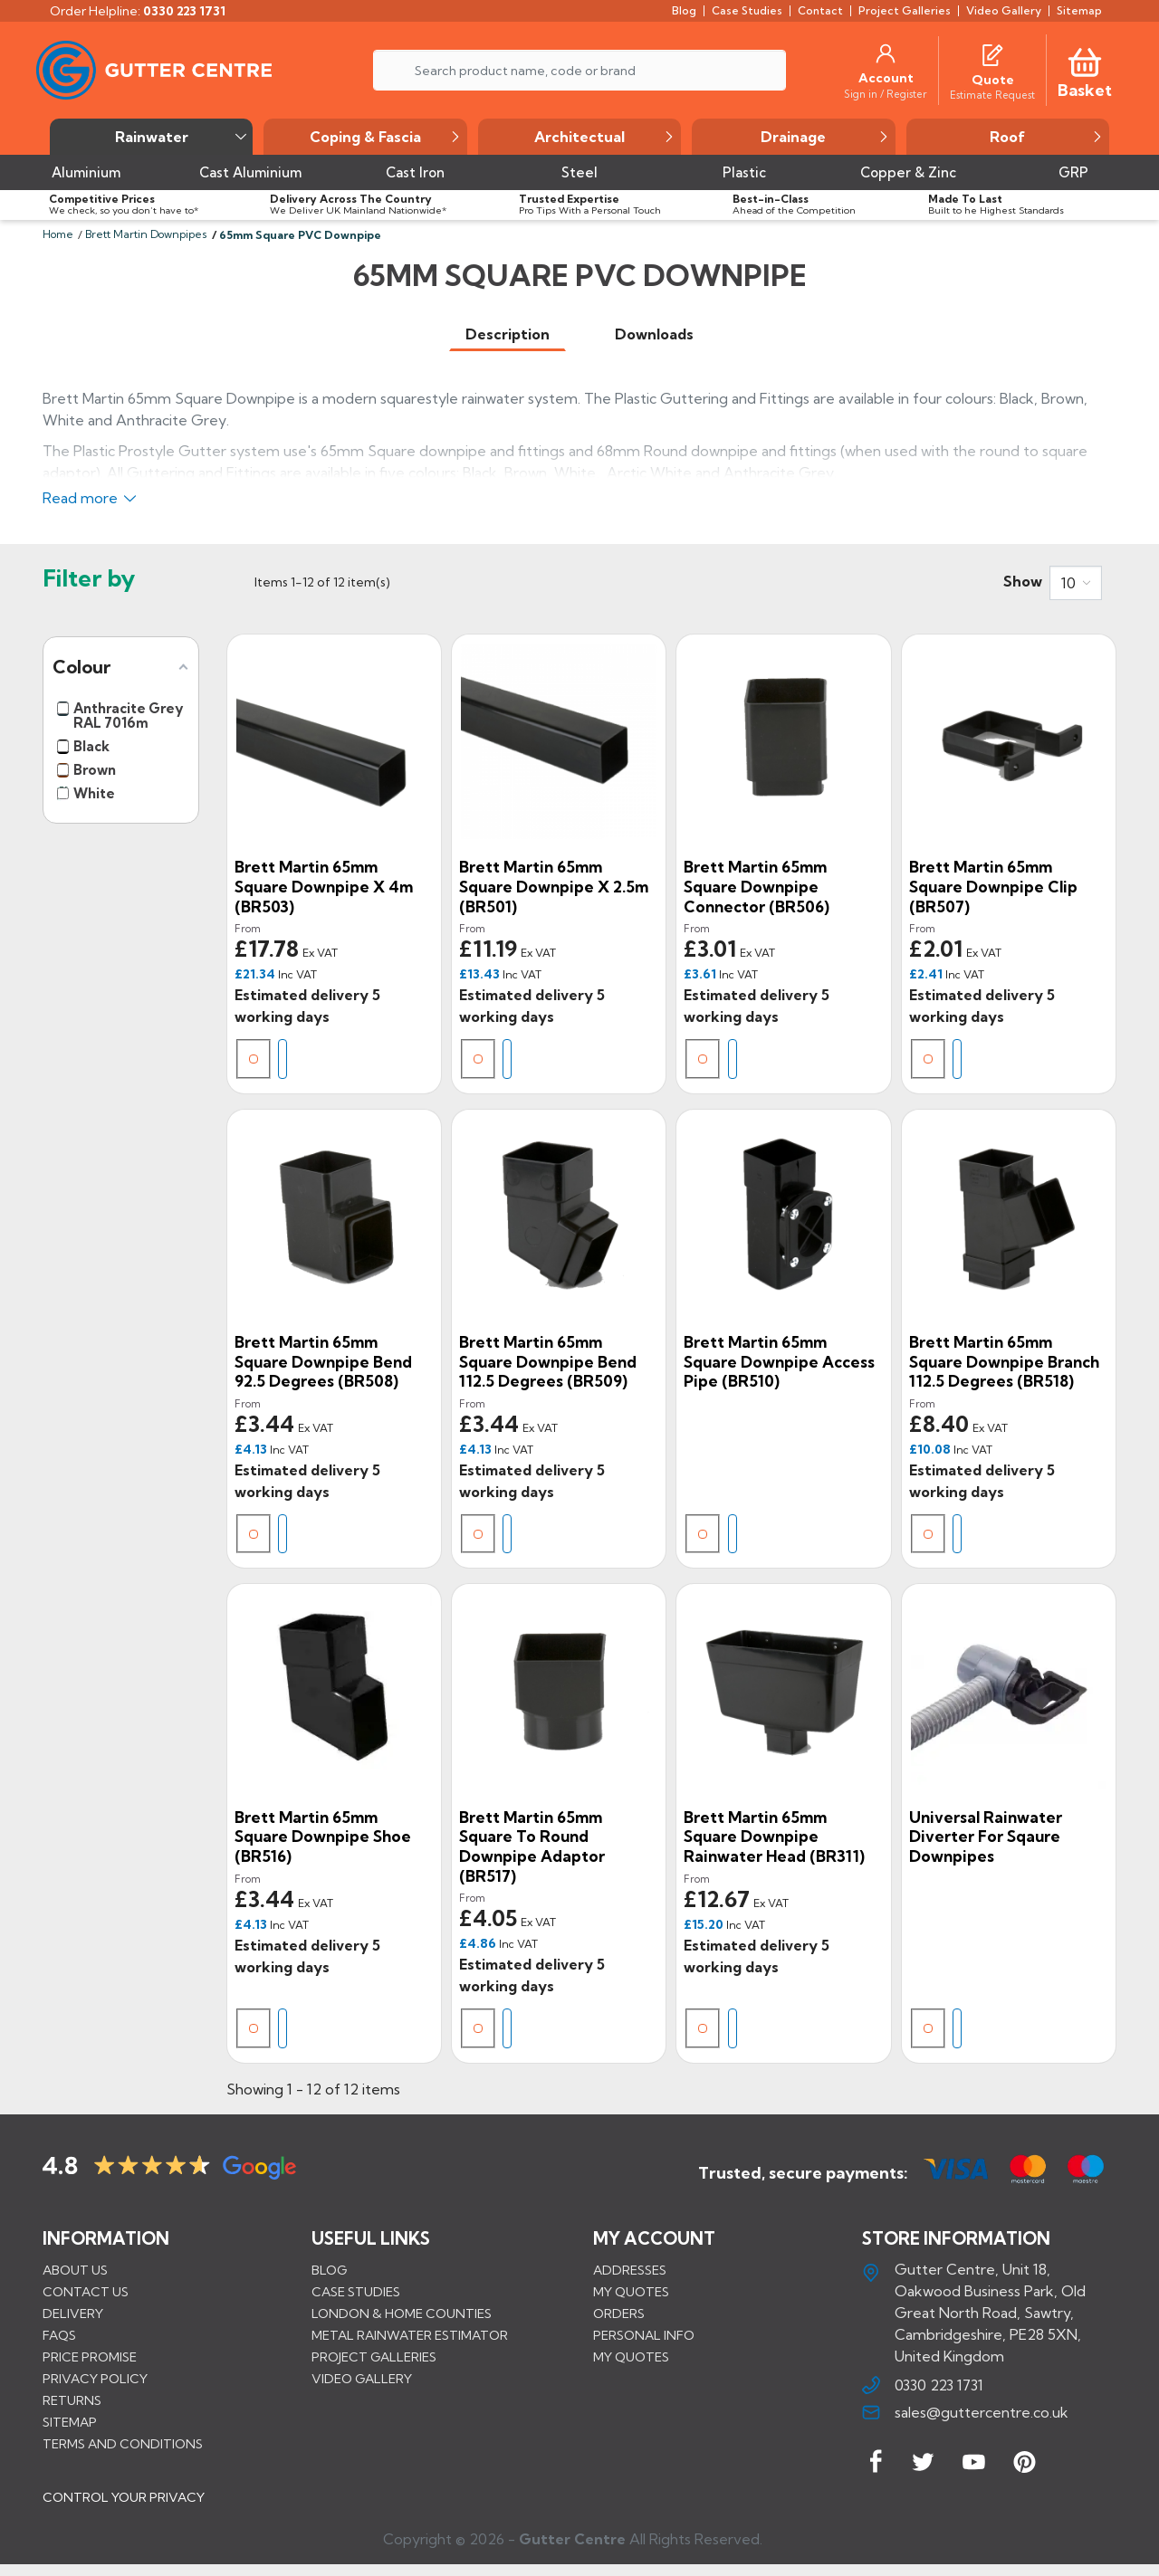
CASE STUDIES (355, 2292)
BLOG (329, 2270)
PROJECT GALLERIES (373, 2357)
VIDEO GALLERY (361, 2379)
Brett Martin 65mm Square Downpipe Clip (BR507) (993, 886)
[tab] (507, 334)
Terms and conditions (123, 2444)
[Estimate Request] (992, 94)
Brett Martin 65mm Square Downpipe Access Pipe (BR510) (779, 1361)
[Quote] (993, 80)
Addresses (629, 2270)
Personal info (643, 2335)
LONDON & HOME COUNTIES (401, 2313)
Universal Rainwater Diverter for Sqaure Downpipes (985, 1836)
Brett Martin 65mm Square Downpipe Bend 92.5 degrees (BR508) (323, 1361)
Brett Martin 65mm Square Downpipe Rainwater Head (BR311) (774, 1836)
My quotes (631, 2292)
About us (75, 2270)
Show (1022, 581)
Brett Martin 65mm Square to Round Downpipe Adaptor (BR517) (532, 1846)
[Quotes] (992, 53)
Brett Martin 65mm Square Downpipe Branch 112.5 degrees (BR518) (1004, 1361)
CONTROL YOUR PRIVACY (124, 2503)
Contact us (86, 2292)
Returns (72, 2400)
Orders (619, 2313)
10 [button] (1068, 583)
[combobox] (1075, 583)
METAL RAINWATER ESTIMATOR (409, 2335)
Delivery (73, 2313)
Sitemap (70, 2422)
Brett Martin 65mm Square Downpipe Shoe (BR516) (323, 1836)
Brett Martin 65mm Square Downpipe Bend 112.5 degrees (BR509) (548, 1361)
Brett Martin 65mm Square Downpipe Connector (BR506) (756, 886)
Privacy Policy (95, 2379)
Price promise (90, 2357)
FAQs (59, 2335)
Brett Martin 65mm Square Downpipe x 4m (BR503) (324, 886)
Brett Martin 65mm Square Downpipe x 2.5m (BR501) (553, 886)
